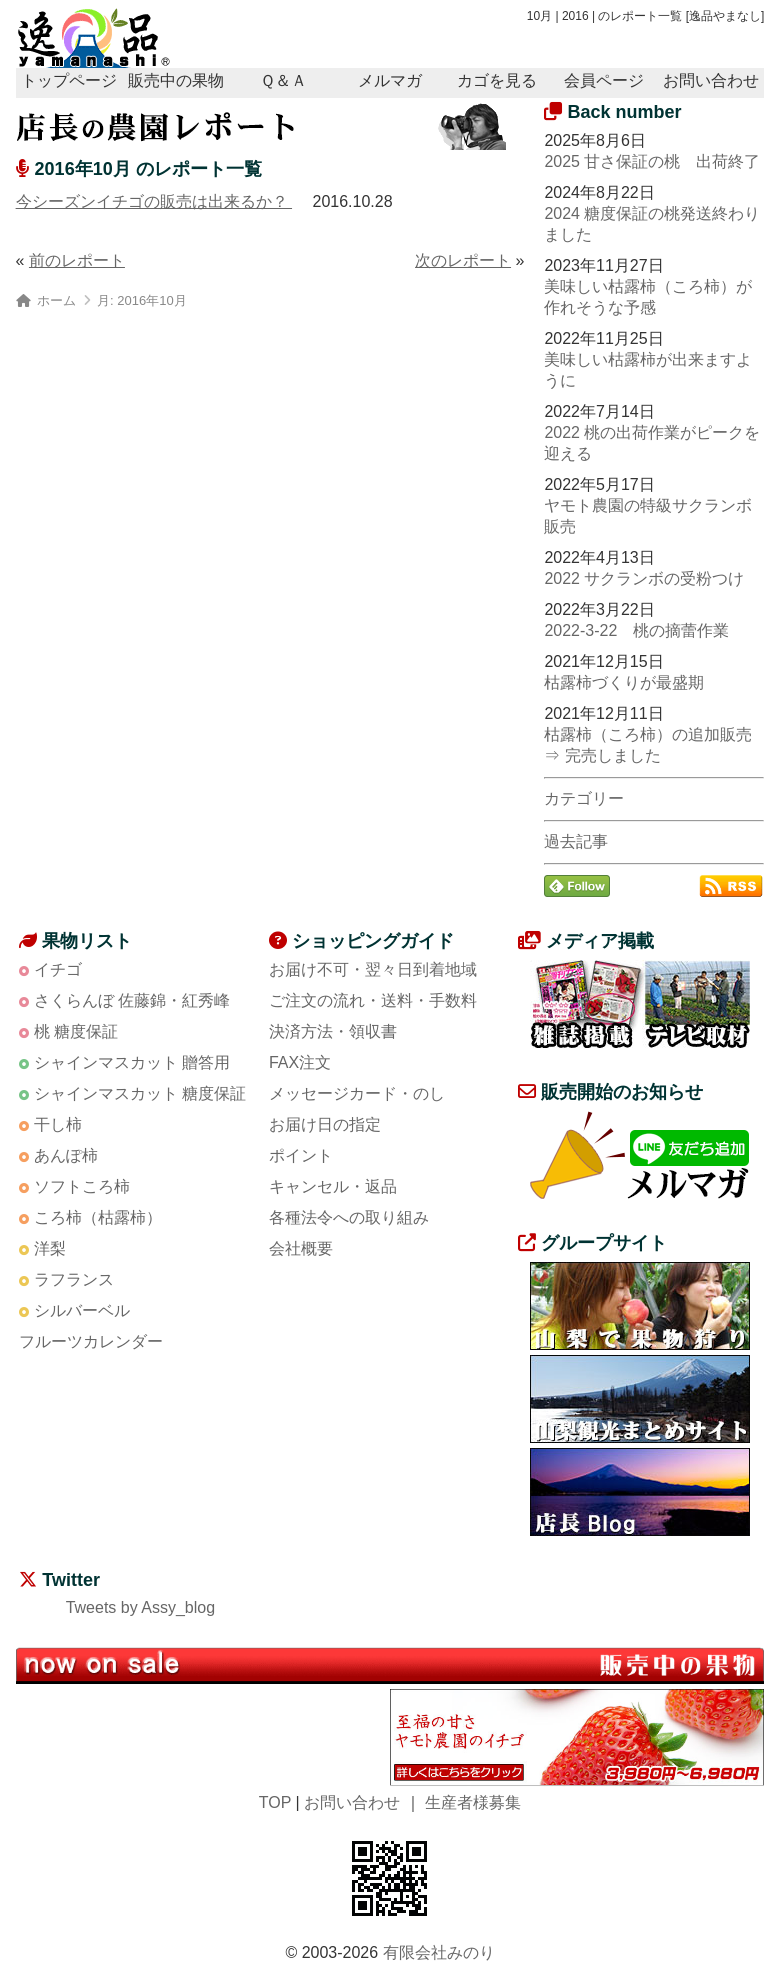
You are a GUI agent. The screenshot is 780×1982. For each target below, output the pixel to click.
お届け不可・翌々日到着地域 (373, 969)
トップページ (69, 80)
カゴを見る (497, 80)
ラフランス (74, 1279)
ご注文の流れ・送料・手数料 (373, 1000)
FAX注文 (300, 1062)
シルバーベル (82, 1310)
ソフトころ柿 (82, 1186)
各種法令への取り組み (349, 1217)
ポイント (301, 1155)
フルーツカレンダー (91, 1341)
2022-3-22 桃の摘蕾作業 (636, 630)
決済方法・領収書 (333, 1031)
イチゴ (58, 969)
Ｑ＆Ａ (283, 80)
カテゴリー (584, 798)
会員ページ (604, 80)
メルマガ (390, 80)
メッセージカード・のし (357, 1093)
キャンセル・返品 (333, 1186)
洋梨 (50, 1248)
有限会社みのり (439, 1952)
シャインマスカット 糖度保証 (140, 1093)
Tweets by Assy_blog (140, 1607)
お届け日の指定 (325, 1124)
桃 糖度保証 (76, 1031)
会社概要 (301, 1248)
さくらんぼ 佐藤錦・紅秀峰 (132, 1000)
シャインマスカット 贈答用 (132, 1062)
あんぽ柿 (66, 1155)
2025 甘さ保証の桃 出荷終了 (652, 161)
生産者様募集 (473, 1802)
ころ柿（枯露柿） (98, 1217)
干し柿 (58, 1124)
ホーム (56, 300)
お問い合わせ (711, 80)
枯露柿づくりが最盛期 (624, 682)
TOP (275, 1802)
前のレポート (77, 260)
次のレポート (463, 260)
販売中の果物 (176, 80)
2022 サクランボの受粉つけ (644, 578)
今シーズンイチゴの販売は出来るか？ (154, 201)
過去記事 (576, 841)
